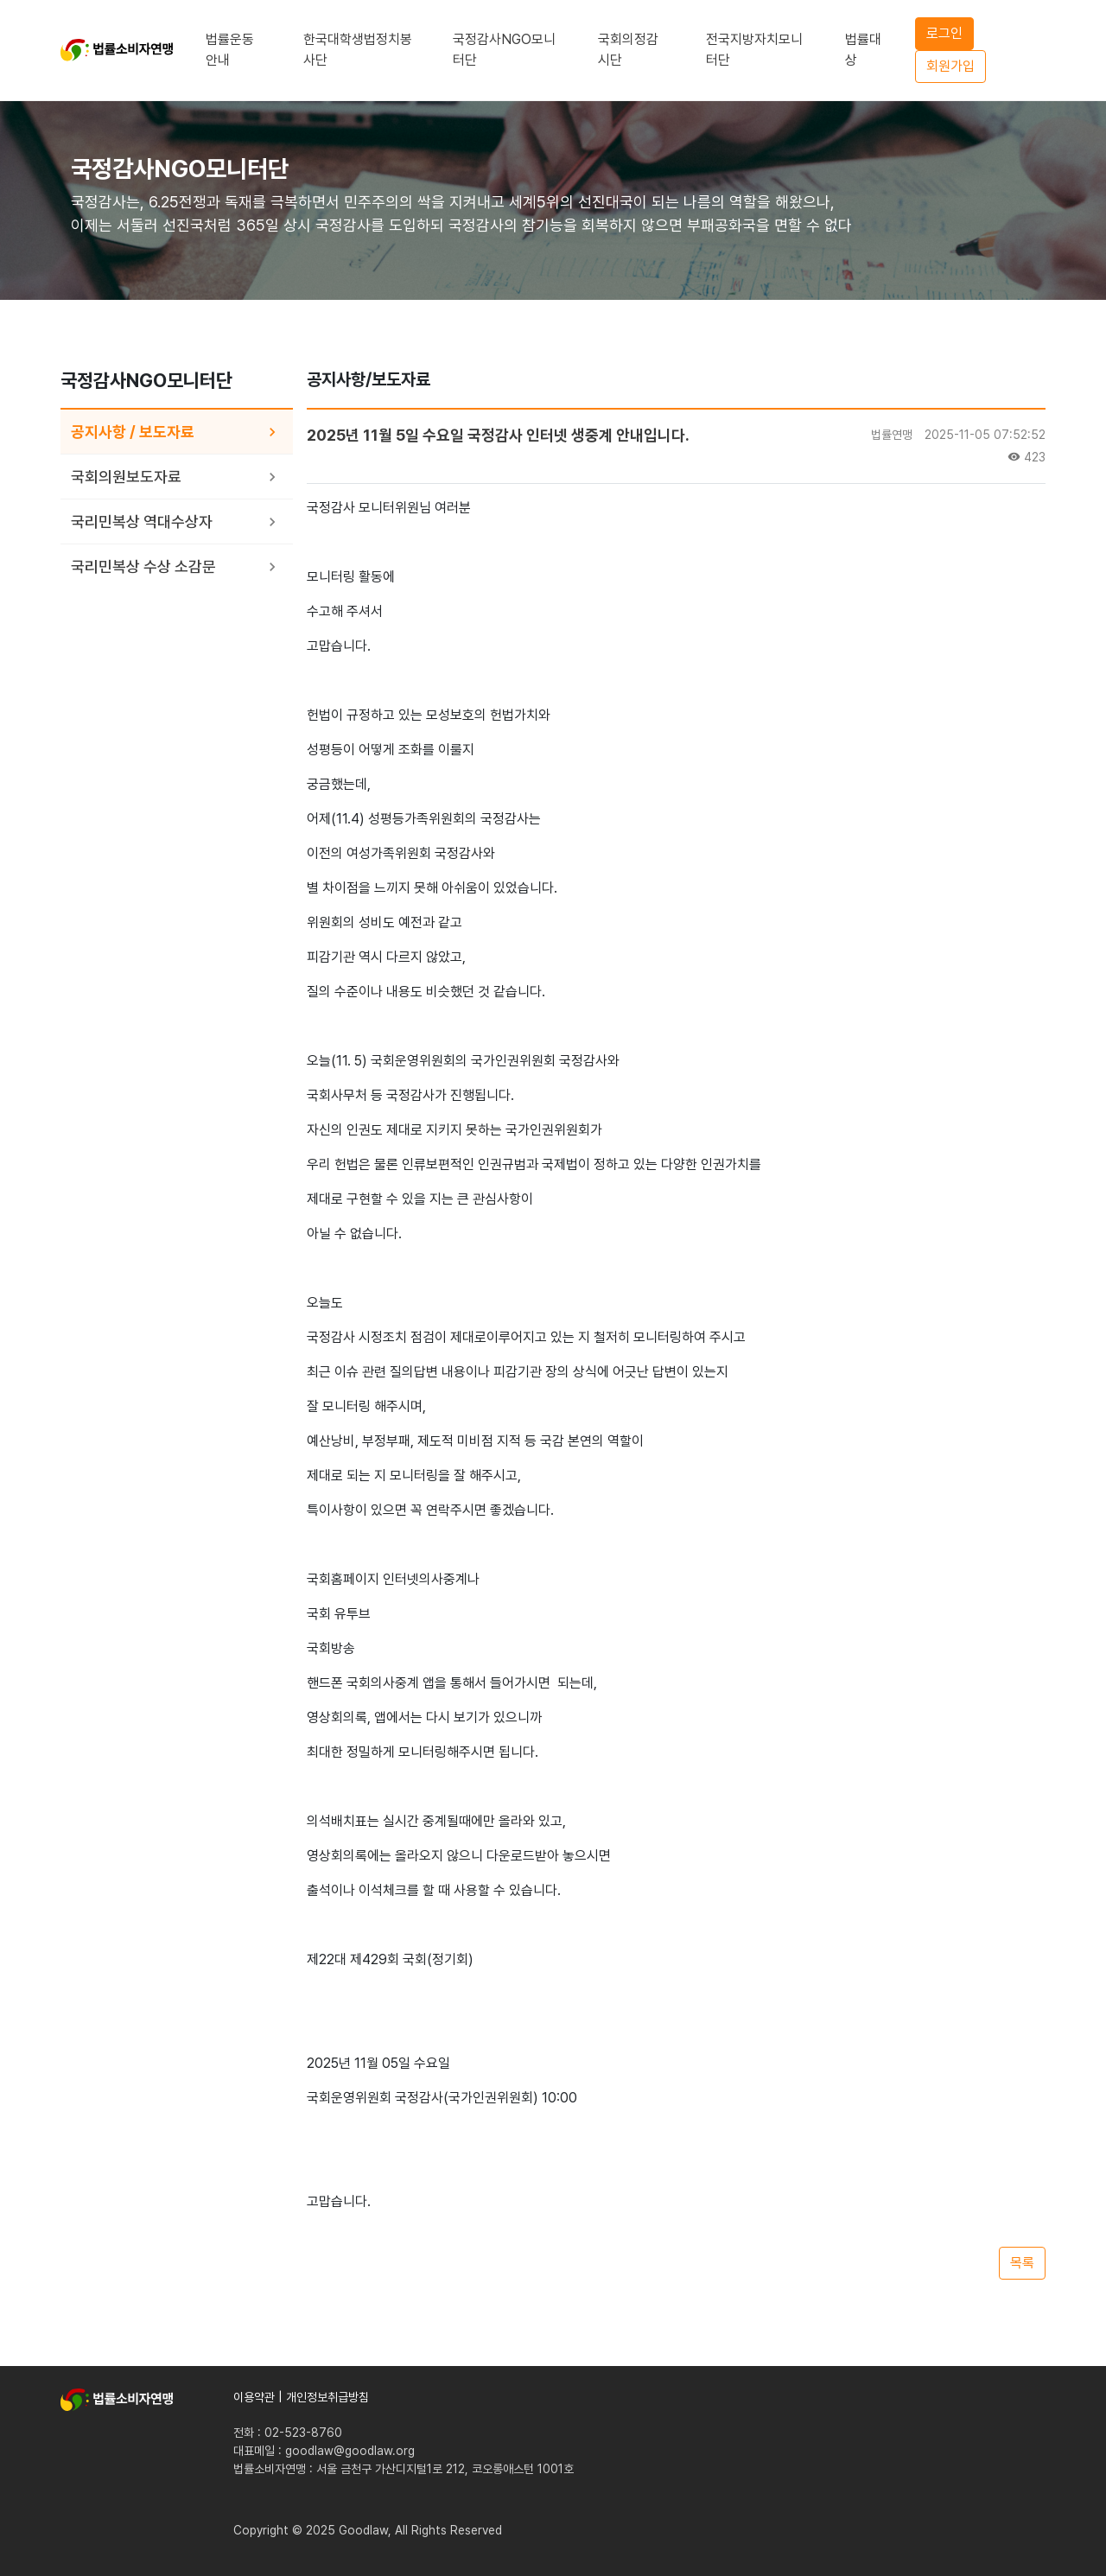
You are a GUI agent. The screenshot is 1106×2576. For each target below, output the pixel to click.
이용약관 (254, 2397)
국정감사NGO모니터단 (504, 49)
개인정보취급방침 (327, 2397)
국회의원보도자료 (126, 476)
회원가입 (950, 66)
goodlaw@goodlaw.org (350, 2451)
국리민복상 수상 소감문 (143, 566)
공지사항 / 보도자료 (132, 432)
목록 (1022, 2263)
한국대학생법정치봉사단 (357, 49)
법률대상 (863, 49)
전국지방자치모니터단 (754, 49)
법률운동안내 (230, 49)
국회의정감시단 (628, 49)
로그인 (944, 33)
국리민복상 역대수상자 (142, 521)
